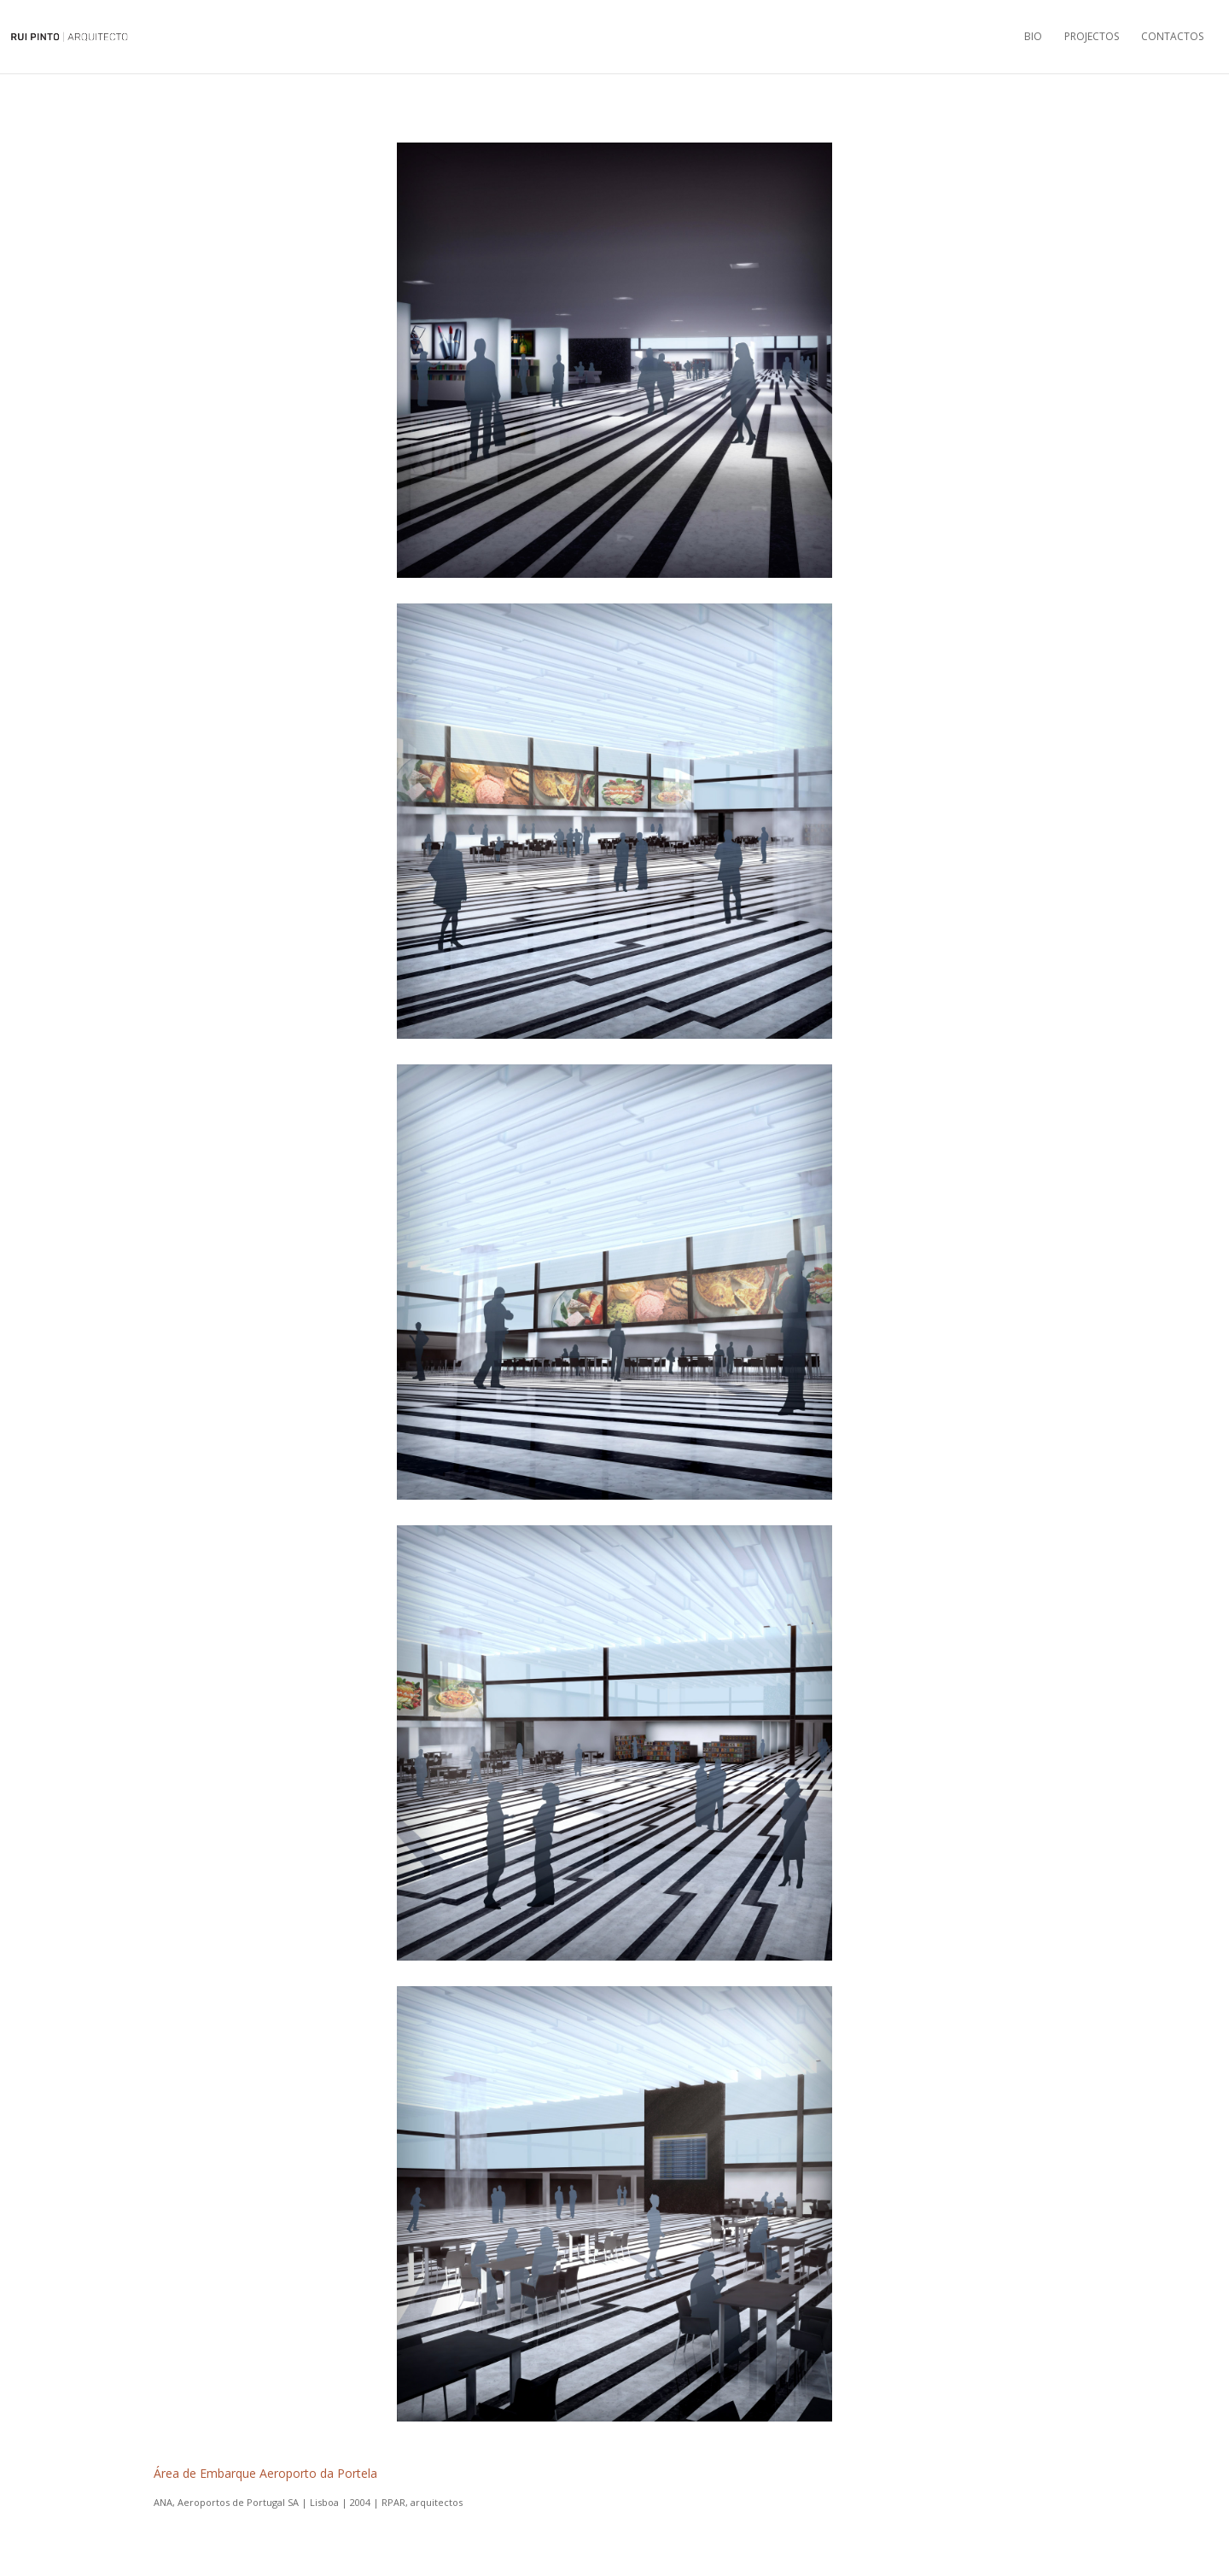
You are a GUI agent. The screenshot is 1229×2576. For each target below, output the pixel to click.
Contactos (1172, 37)
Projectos (1091, 37)
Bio (1033, 37)
